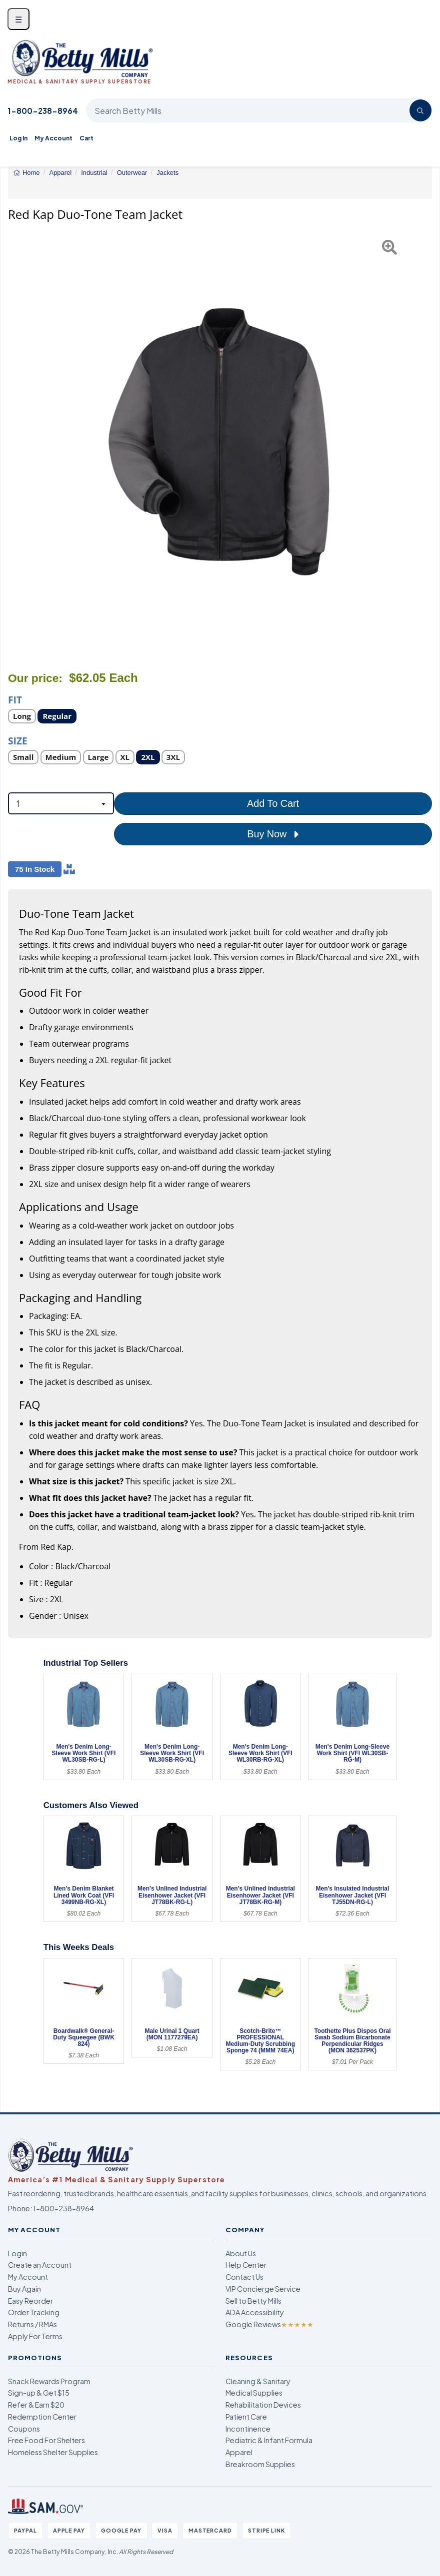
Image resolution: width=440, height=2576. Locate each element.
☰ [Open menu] (18, 19)
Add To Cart (273, 803)
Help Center (246, 2264)
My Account (53, 138)
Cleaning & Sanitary (258, 2381)
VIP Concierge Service (263, 2288)
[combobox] (61, 803)
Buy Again (24, 2288)
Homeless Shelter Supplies (53, 2452)
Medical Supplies (254, 2392)
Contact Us (245, 2276)
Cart (87, 138)
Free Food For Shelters (46, 2440)
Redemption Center (42, 2416)
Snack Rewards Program (49, 2381)
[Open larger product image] (220, 441)
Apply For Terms (35, 2336)
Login (17, 2253)
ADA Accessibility (255, 2312)
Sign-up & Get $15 (39, 2392)
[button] (23, 441)
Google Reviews (270, 2324)
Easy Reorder (30, 2300)
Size (18, 740)
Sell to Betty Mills (254, 2300)
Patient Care (246, 2416)
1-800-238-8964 (43, 110)
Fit (15, 699)
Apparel (239, 2452)
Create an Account (40, 2264)
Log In (19, 138)
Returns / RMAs (32, 2324)
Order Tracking (34, 2312)
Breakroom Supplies (260, 2464)
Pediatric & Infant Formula (269, 2440)
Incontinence (248, 2428)
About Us (241, 2253)
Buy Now (273, 834)
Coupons (24, 2428)
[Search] (421, 110)
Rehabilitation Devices (263, 2404)
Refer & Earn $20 (36, 2404)
